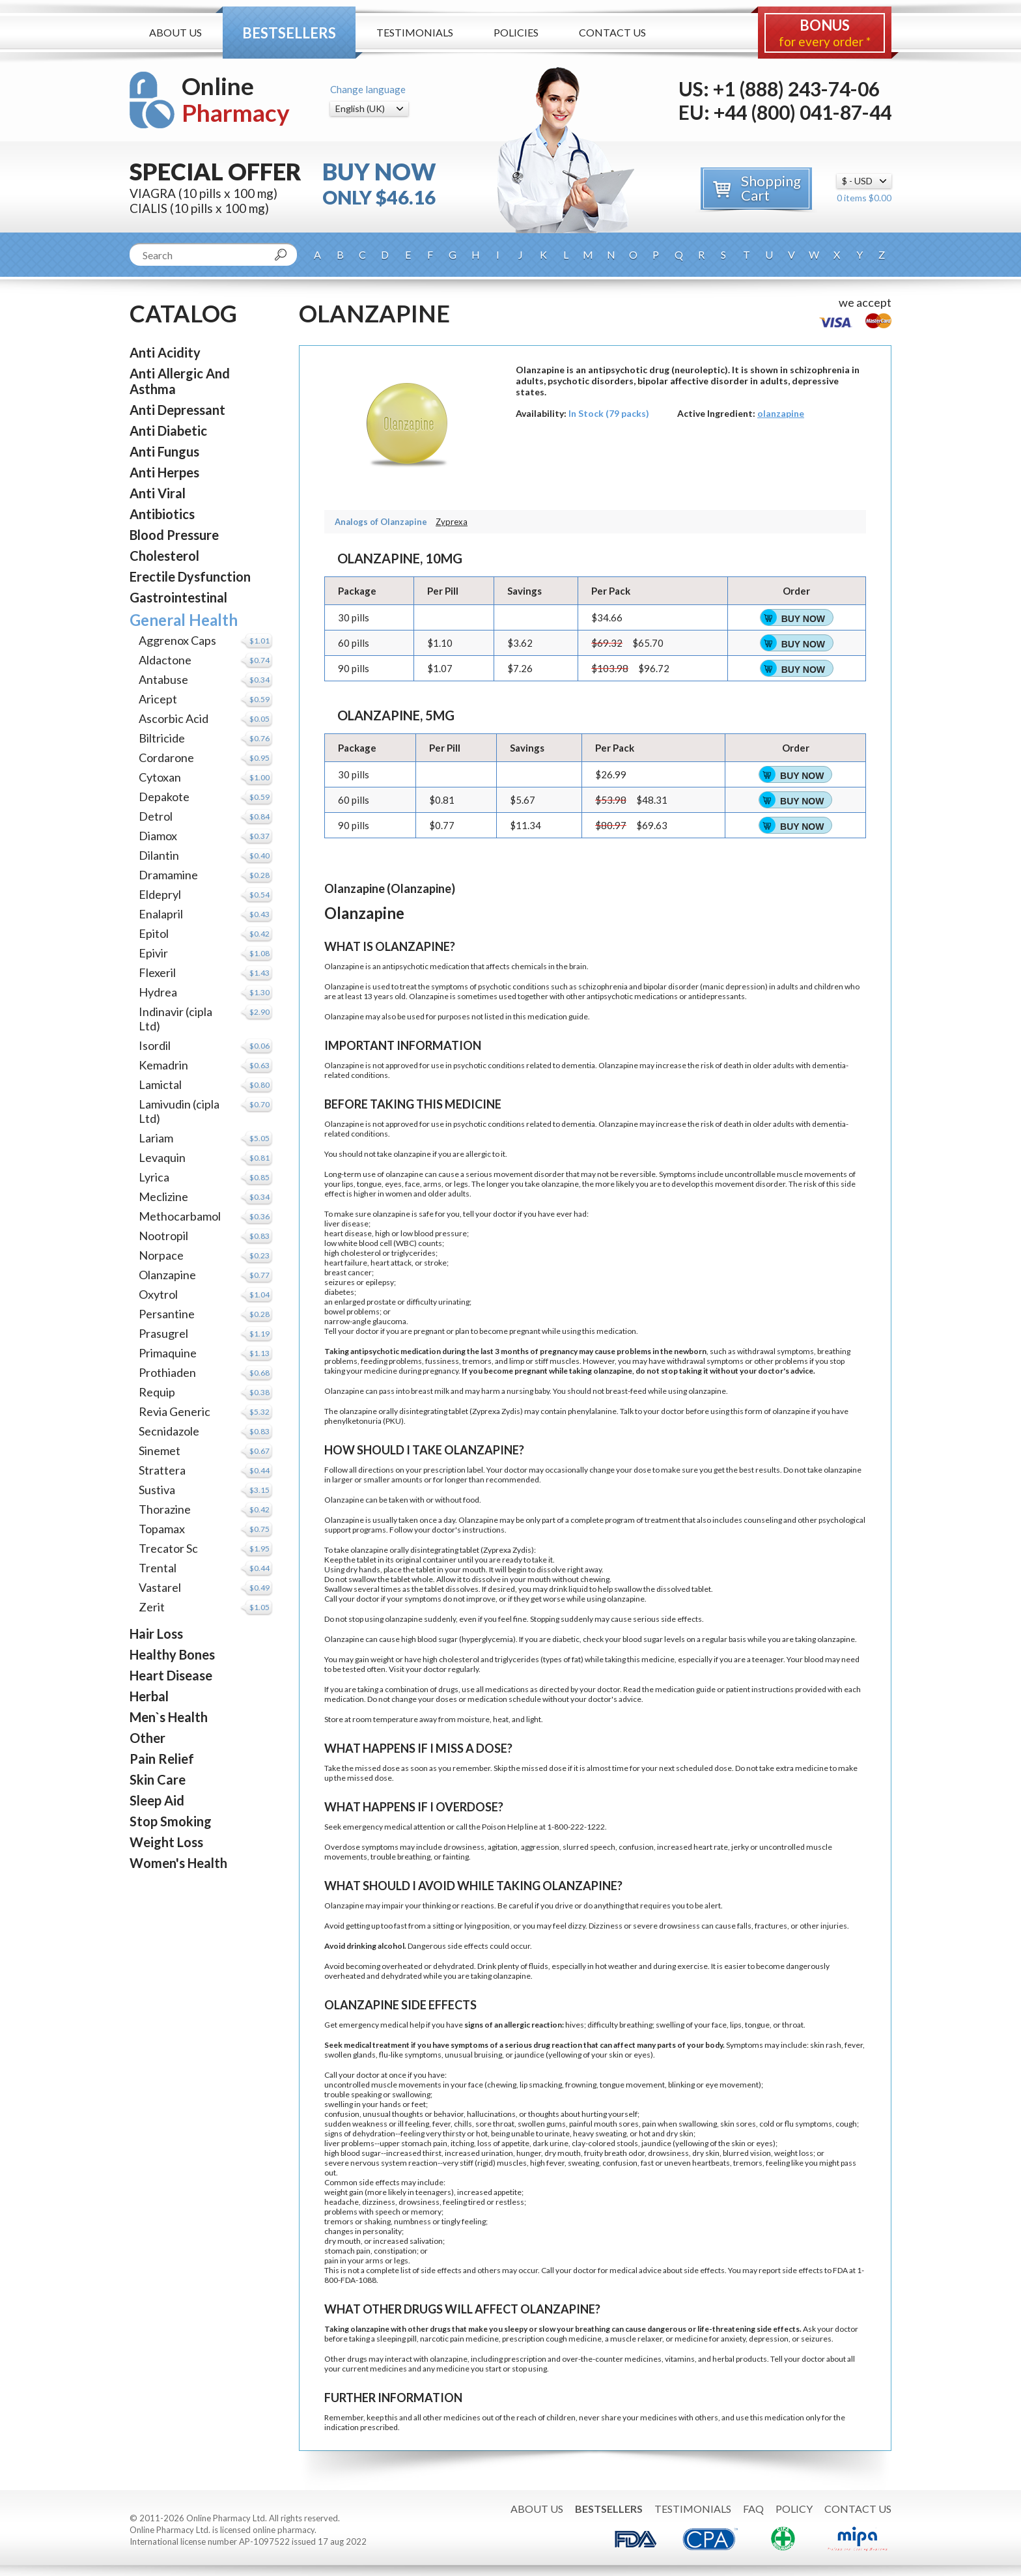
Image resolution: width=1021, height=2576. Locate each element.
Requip (157, 1392)
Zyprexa (452, 522)
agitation (503, 1847)
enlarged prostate (365, 1302)
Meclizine (163, 1196)
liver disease (346, 1223)
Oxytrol (158, 1294)
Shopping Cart (771, 188)
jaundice (529, 2054)
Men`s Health (169, 1717)
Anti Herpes (164, 472)
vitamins (680, 2359)
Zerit (152, 1607)
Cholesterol (164, 555)
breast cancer (348, 1272)
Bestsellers (289, 33)
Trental (157, 1568)
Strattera (162, 1470)
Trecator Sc (168, 1548)
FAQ (753, 2508)
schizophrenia (603, 986)
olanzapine (780, 413)
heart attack (391, 1262)
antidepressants (716, 996)
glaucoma (389, 1321)
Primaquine (168, 1353)
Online (236, 99)
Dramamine (168, 875)
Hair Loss (156, 1633)
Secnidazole (169, 1431)
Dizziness (605, 1926)
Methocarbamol (180, 1216)
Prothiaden (167, 1372)
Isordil (155, 1045)
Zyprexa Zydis (496, 1411)
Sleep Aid (157, 1800)
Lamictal (160, 1084)
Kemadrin (163, 1065)
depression (745, 986)
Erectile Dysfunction (190, 576)
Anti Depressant (177, 410)
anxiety (733, 2338)
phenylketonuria (353, 1421)
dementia (578, 1065)
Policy (794, 2508)
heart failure (345, 1262)
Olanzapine (167, 1274)
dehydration (373, 2133)
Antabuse (163, 679)
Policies (516, 32)
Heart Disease (171, 1675)
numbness (412, 2221)
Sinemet (159, 1450)
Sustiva (157, 1489)
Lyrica (154, 1177)
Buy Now (803, 619)
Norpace (161, 1255)
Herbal (149, 1696)
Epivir (153, 953)
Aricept (158, 699)
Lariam (156, 1138)
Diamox (158, 835)
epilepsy (379, 1282)
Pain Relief (162, 1758)
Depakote (164, 796)
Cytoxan (160, 777)
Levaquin (162, 1157)
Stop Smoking (171, 1821)
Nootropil (163, 1235)
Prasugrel (163, 1333)
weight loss (793, 2153)
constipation (395, 2251)
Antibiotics (162, 514)
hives (574, 2025)
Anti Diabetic (168, 430)
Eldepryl (160, 894)
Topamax (162, 1529)
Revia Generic (174, 1411)
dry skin (679, 2133)
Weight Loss (166, 1842)
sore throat (494, 2124)
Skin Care (158, 1779)
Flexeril (157, 972)
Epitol (154, 933)
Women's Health (178, 1863)
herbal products (739, 2359)
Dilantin (159, 855)
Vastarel (160, 1587)
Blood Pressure (174, 535)
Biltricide (162, 738)
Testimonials (414, 32)
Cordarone (166, 757)
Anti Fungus (164, 451)
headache (341, 2202)
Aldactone (165, 660)
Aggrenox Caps (177, 640)
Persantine (167, 1314)
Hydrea (158, 992)
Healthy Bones (172, 1654)
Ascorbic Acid (173, 718)
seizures (339, 1282)
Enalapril (161, 914)
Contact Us (612, 32)
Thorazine (165, 1509)
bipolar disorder (671, 986)
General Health (184, 619)
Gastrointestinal (178, 597)
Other (147, 1738)
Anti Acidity (165, 352)
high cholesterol (352, 1253)
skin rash (825, 2045)
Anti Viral (158, 493)
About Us (175, 32)
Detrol (156, 816)
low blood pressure (433, 1233)
